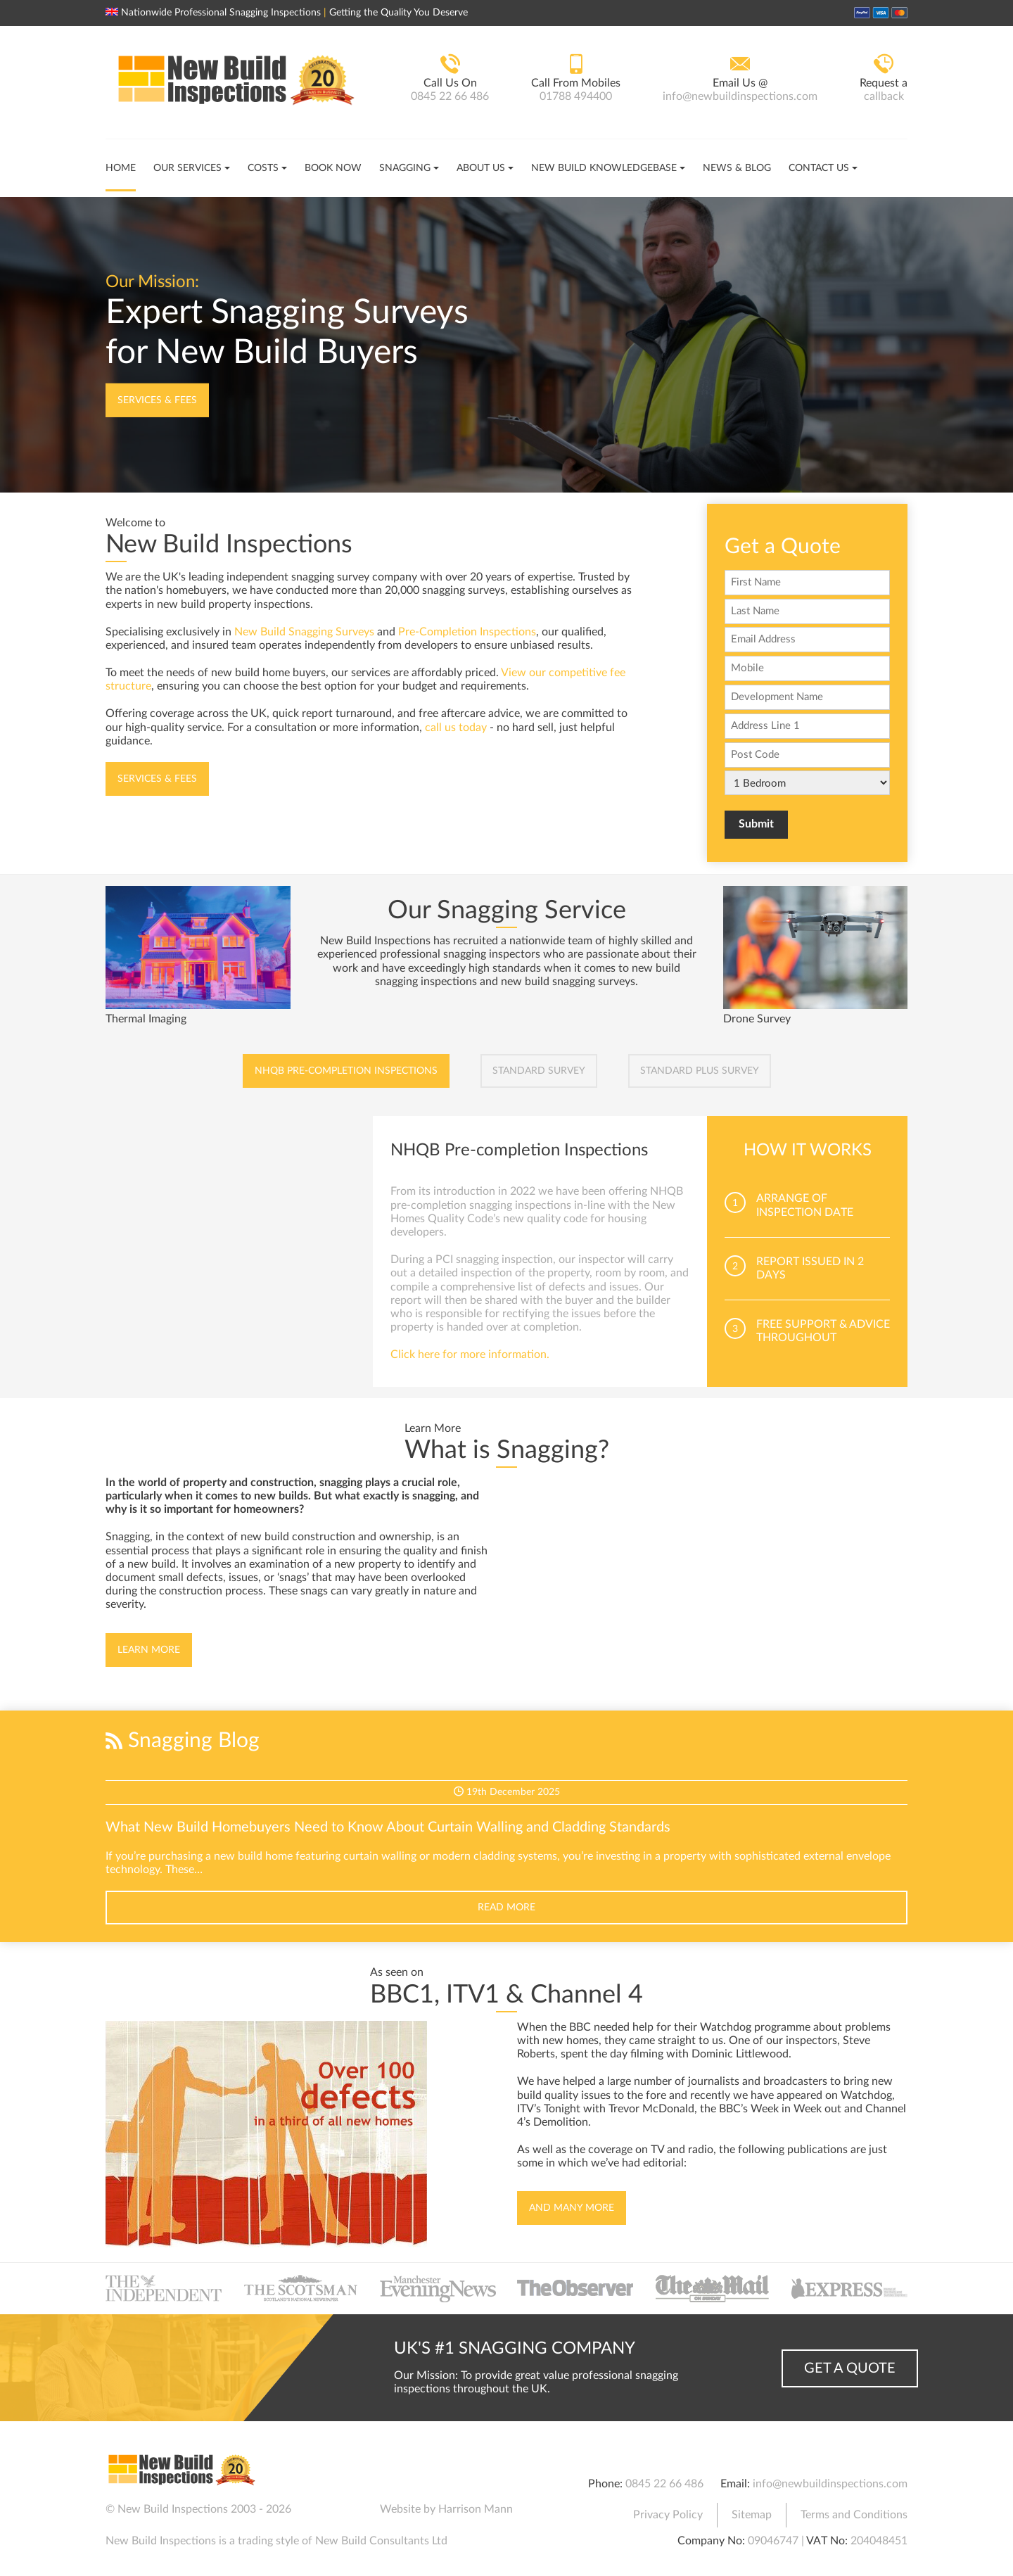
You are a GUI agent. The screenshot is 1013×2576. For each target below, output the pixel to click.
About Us (481, 168)
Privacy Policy (668, 2514)
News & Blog (737, 168)
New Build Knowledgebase (604, 168)
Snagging (405, 168)
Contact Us (819, 168)
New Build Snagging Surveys (304, 631)
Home (121, 168)
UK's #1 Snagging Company (514, 2348)
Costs (263, 168)
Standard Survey (538, 1071)
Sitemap (752, 2514)
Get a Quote (850, 2368)
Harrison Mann (475, 2509)
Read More (506, 1907)
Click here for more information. (469, 1354)
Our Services (187, 168)
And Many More (571, 2208)
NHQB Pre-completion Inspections (346, 1071)
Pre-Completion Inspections (467, 631)
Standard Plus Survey (699, 1071)
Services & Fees (157, 400)
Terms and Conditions (854, 2514)
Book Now (333, 168)
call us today (456, 727)
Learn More (148, 1650)
